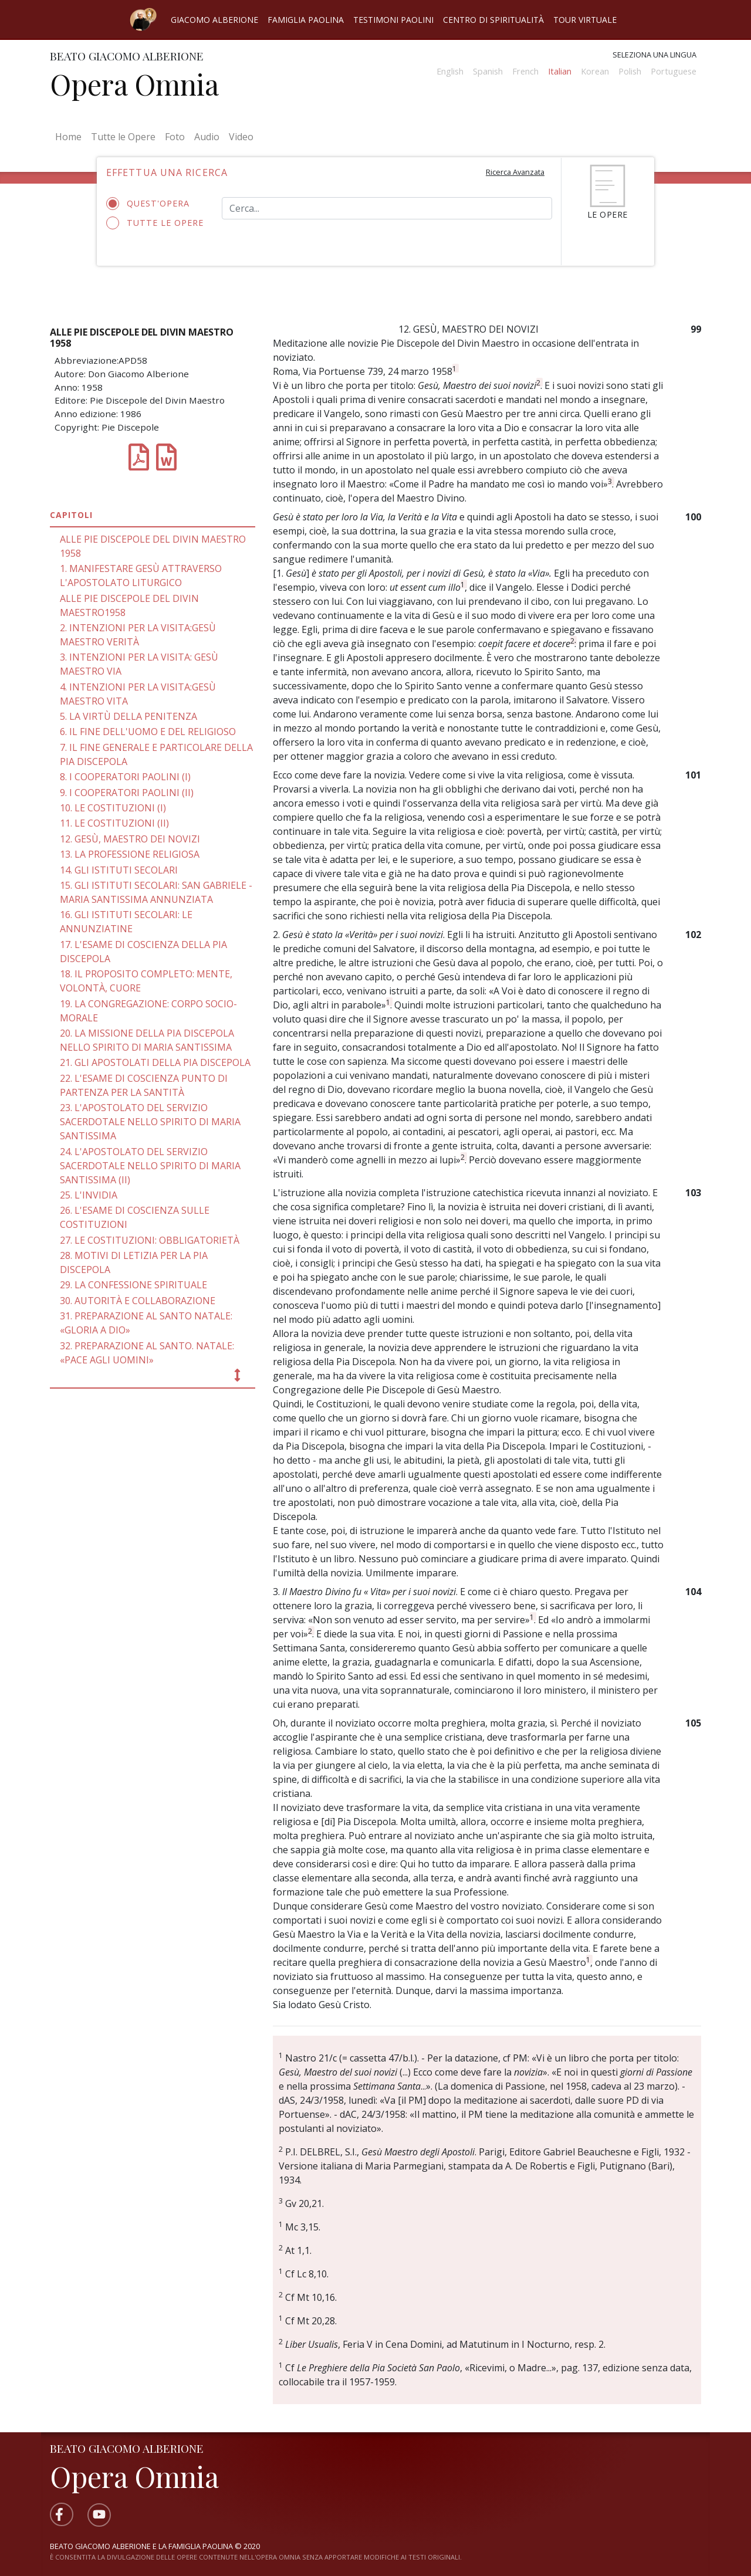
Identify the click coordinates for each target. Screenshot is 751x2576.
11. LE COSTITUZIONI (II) (114, 823)
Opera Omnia (134, 84)
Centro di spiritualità (493, 19)
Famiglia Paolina (306, 19)
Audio (206, 136)
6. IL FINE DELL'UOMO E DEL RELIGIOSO (148, 731)
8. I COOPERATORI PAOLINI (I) (125, 776)
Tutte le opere (155, 222)
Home (70, 136)
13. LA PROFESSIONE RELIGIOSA (129, 854)
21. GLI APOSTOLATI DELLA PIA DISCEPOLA (155, 1062)
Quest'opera (151, 203)
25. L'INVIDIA (88, 1195)
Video (241, 136)
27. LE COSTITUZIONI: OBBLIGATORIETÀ (149, 1240)
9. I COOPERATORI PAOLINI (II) (127, 792)
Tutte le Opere (123, 136)
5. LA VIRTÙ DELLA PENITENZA (128, 716)
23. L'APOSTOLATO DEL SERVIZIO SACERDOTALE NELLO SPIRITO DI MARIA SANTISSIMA (150, 1121)
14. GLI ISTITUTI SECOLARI (119, 870)
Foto (175, 136)
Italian (559, 71)
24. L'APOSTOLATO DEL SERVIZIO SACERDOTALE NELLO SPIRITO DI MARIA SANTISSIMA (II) (150, 1165)
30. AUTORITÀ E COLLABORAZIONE (137, 1300)
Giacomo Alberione (214, 19)
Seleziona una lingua (654, 54)
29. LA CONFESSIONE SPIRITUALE (133, 1284)
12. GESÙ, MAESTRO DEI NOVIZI (130, 838)
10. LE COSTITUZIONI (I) (113, 807)
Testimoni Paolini (393, 19)
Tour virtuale (585, 19)
